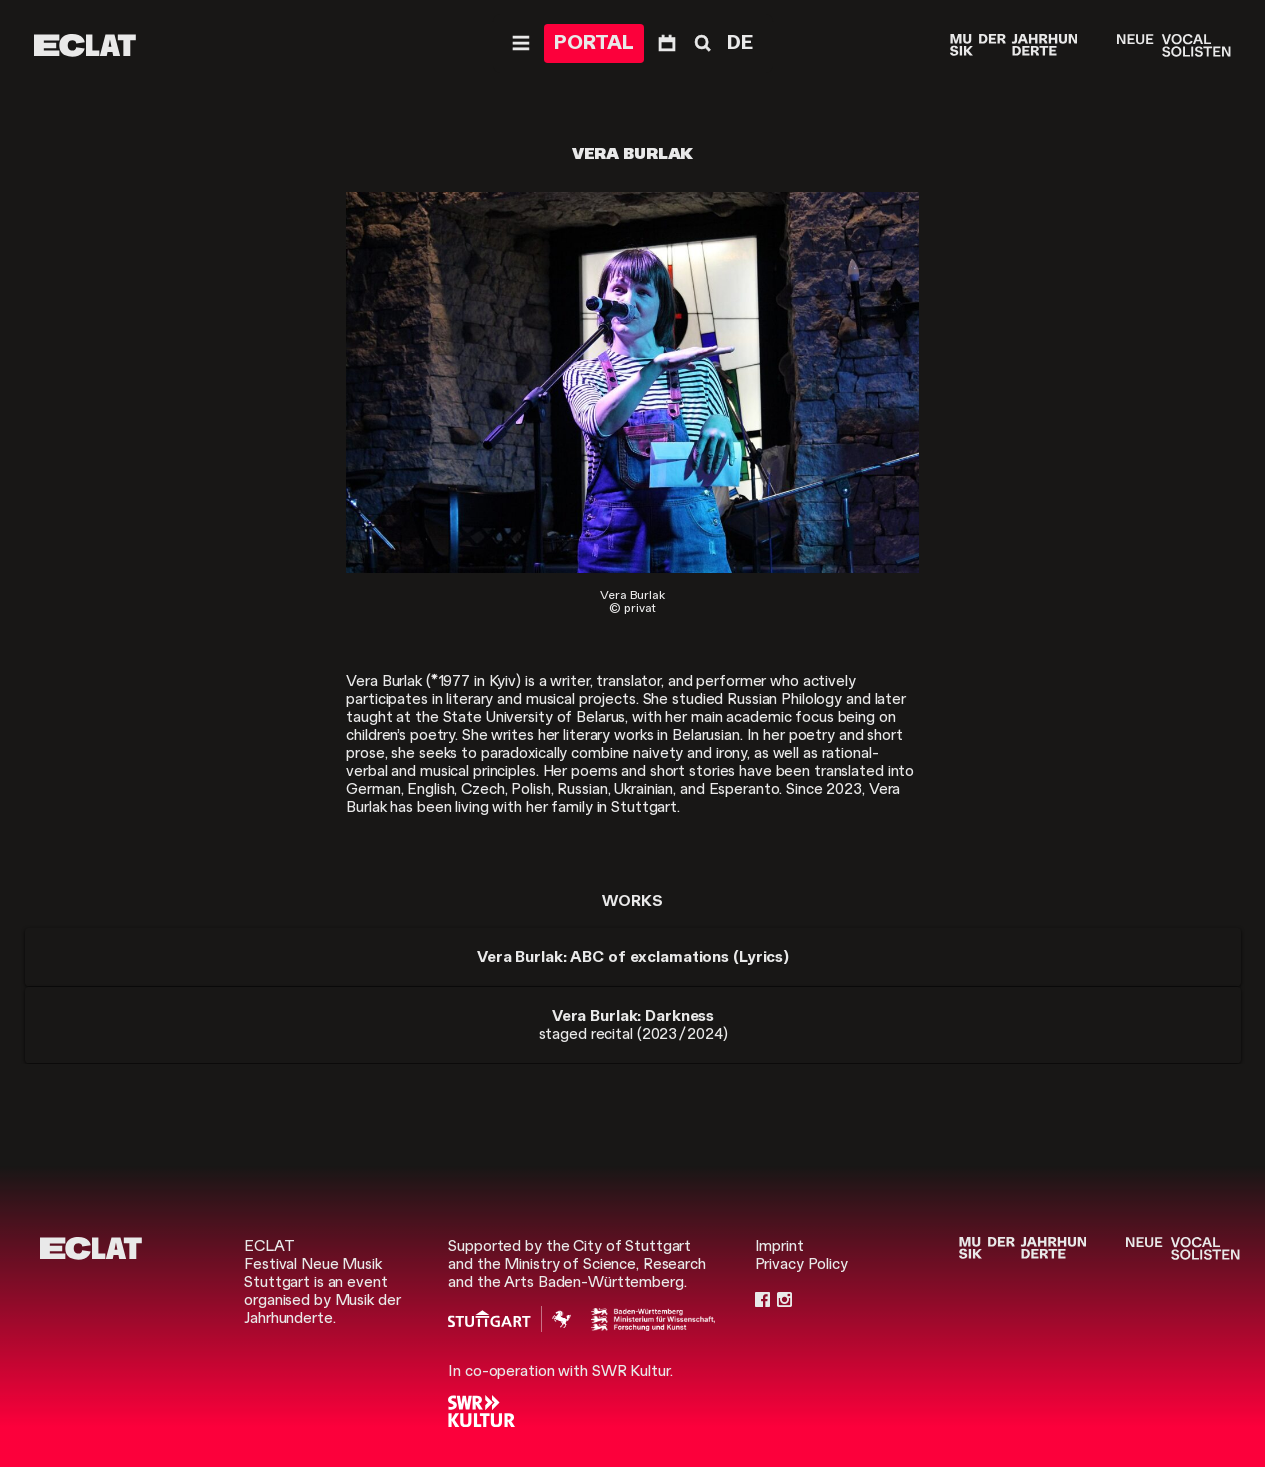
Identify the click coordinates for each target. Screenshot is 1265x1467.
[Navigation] (521, 43)
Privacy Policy (801, 1264)
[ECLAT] (85, 45)
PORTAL (594, 42)
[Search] (701, 43)
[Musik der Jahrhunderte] (1014, 45)
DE (740, 42)
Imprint (779, 1246)
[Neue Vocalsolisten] (1173, 45)
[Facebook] (762, 1300)
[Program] (667, 43)
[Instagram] (784, 1300)
